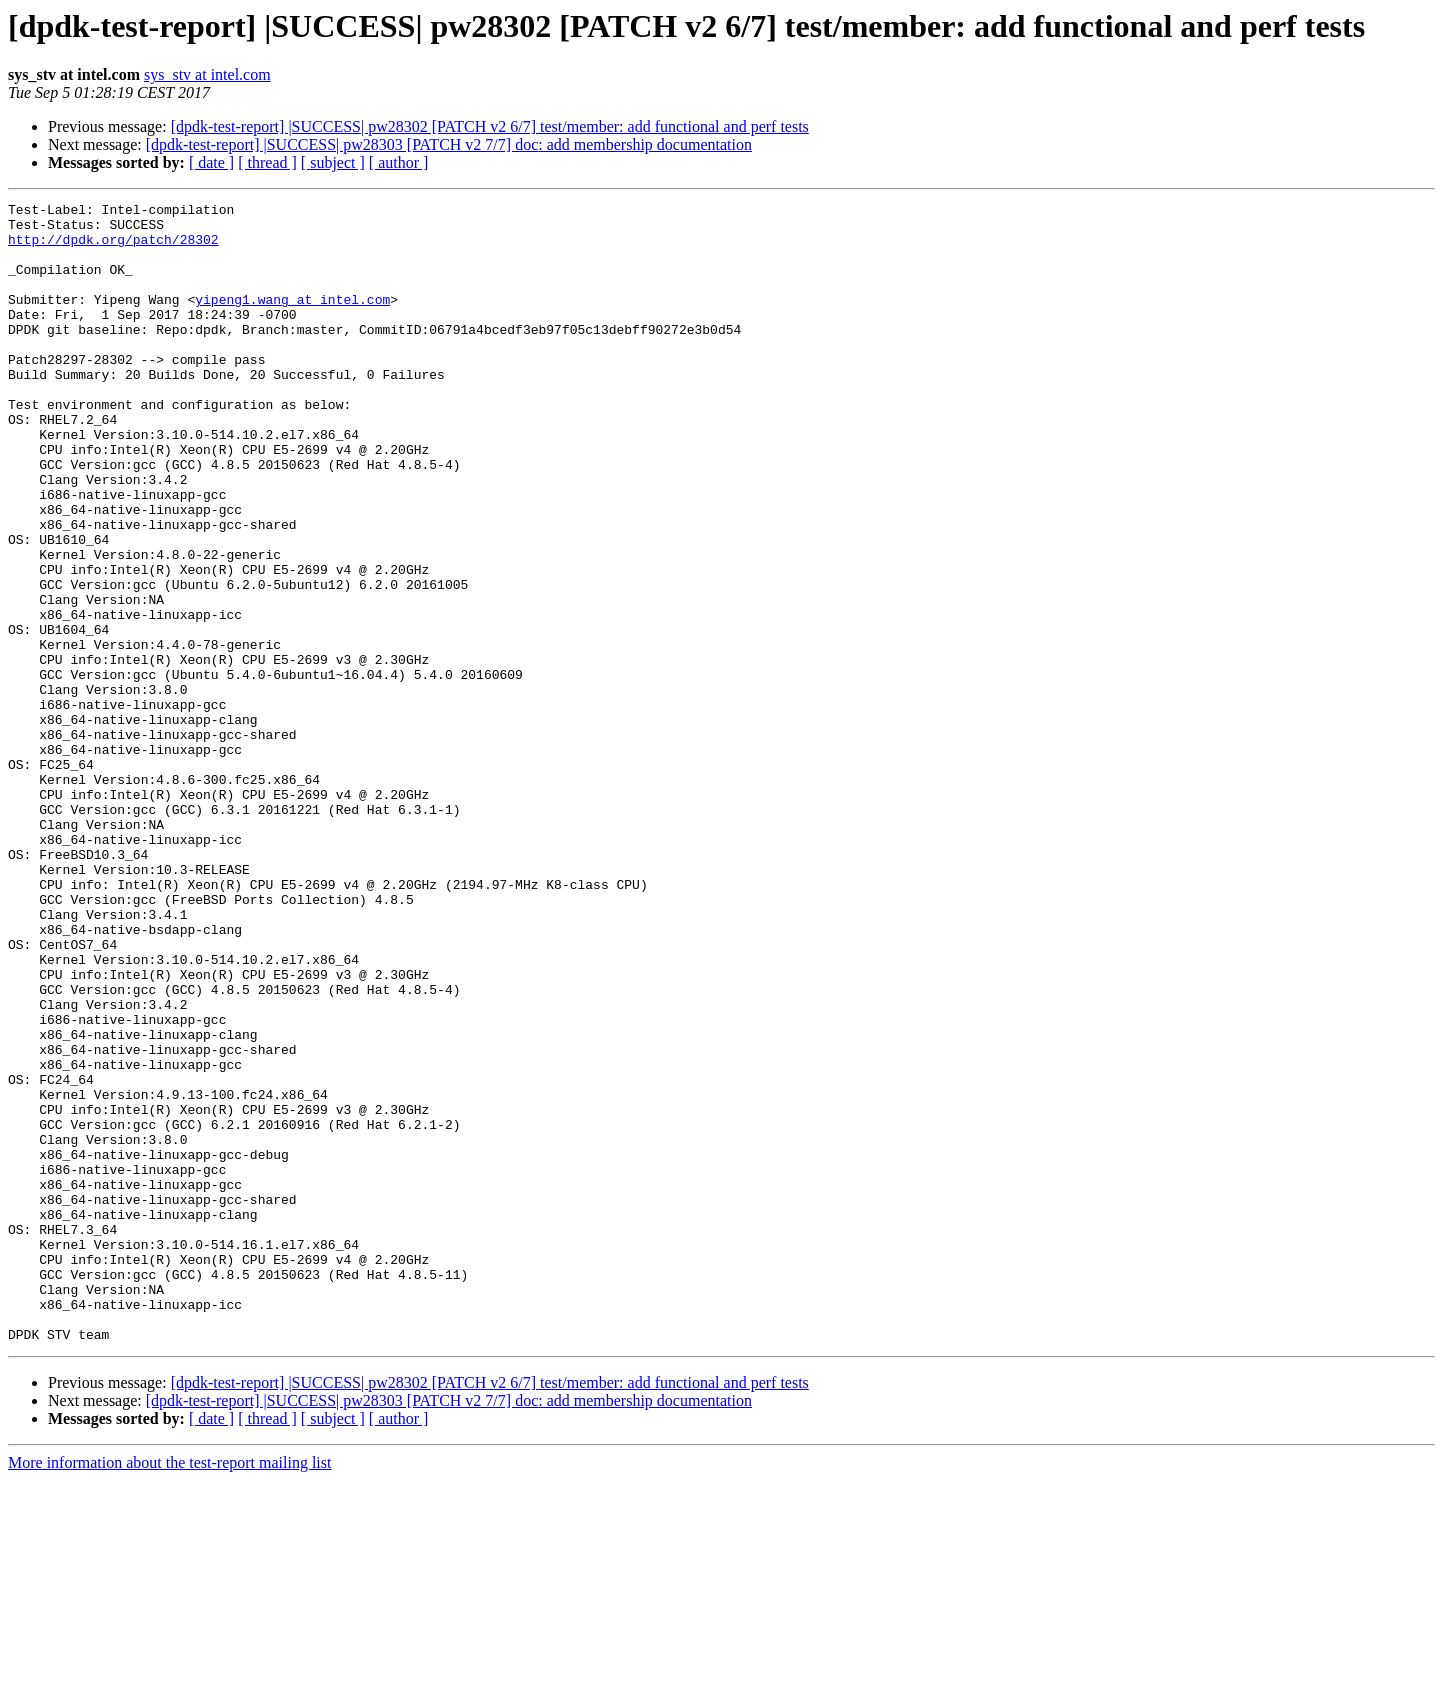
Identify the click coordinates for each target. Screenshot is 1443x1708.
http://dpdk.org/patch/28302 (113, 248)
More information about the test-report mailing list (169, 1690)
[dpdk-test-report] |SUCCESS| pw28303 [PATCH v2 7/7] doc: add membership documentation (449, 144)
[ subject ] (333, 162)
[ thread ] (267, 162)
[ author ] (399, 162)
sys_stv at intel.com (207, 74)
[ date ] (211, 162)
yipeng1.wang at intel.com (292, 320)
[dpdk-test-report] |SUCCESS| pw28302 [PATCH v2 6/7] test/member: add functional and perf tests (490, 126)
